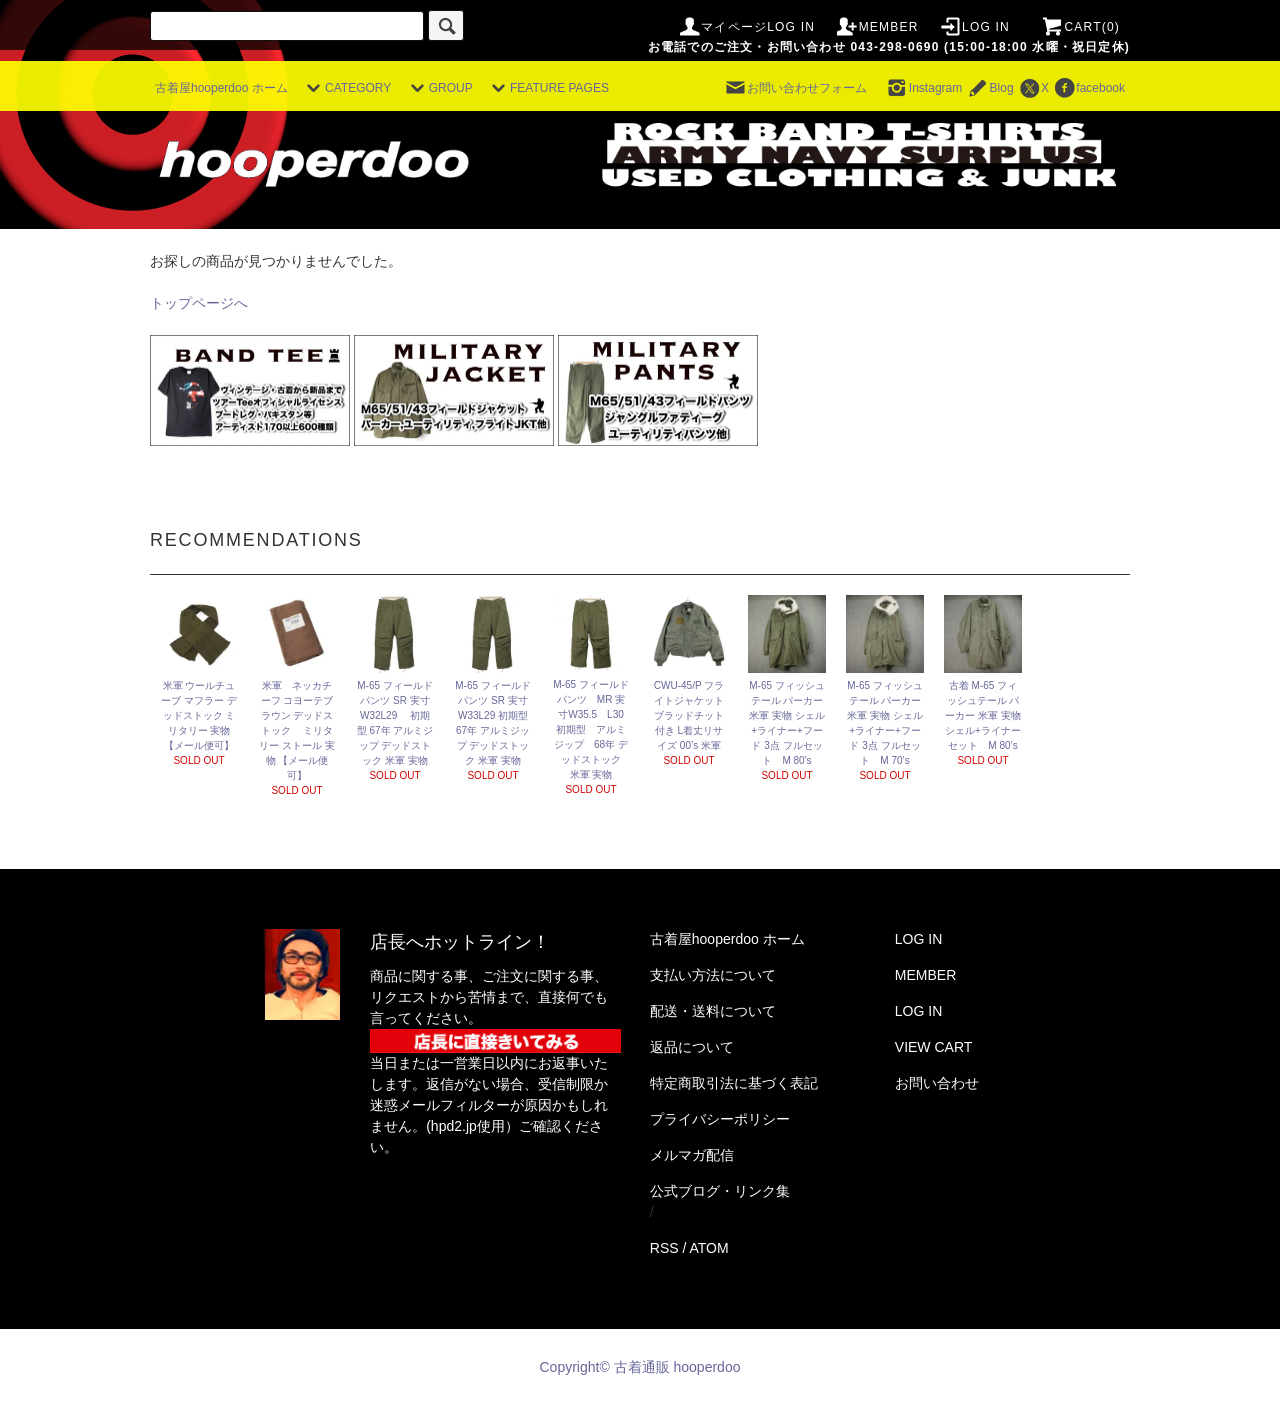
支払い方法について (713, 975)
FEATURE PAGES (547, 88)
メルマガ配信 (692, 1155)
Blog (990, 88)
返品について (692, 1047)
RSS (664, 1248)
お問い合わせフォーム (795, 88)
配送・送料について (713, 1011)
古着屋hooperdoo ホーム (221, 88)
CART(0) (1080, 27)
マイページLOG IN (746, 27)
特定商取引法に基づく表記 (734, 1083)
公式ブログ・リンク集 (720, 1191)
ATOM (709, 1248)
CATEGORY (346, 88)
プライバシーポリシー (720, 1119)
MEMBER (877, 27)
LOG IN (974, 27)
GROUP (439, 88)
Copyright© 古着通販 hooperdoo (642, 1367)
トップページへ (199, 303)
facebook (1088, 88)
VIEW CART (934, 1047)
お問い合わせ (937, 1083)
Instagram (923, 88)
